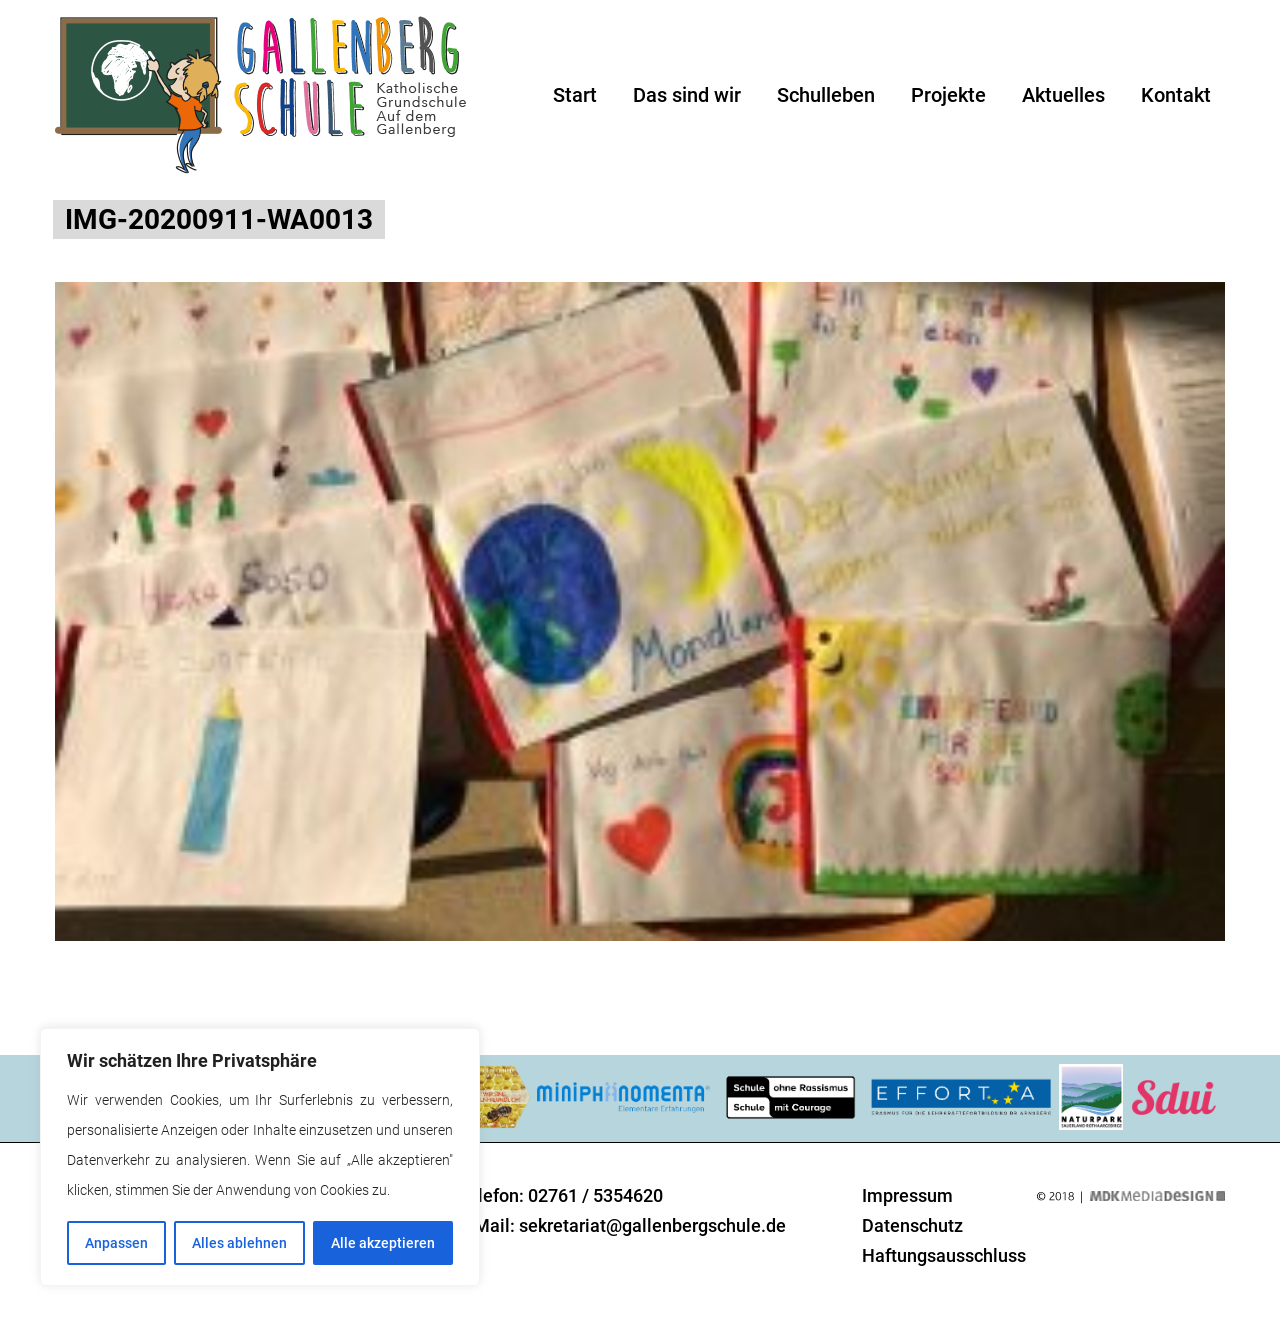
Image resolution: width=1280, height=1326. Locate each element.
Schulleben (826, 95)
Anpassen (116, 1243)
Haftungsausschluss (944, 1255)
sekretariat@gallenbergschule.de (652, 1225)
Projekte (948, 95)
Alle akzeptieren (383, 1243)
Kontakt (1176, 95)
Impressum (907, 1195)
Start (575, 95)
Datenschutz (912, 1225)
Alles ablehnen (239, 1243)
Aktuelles (1063, 95)
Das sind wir (687, 95)
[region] (260, 1157)
